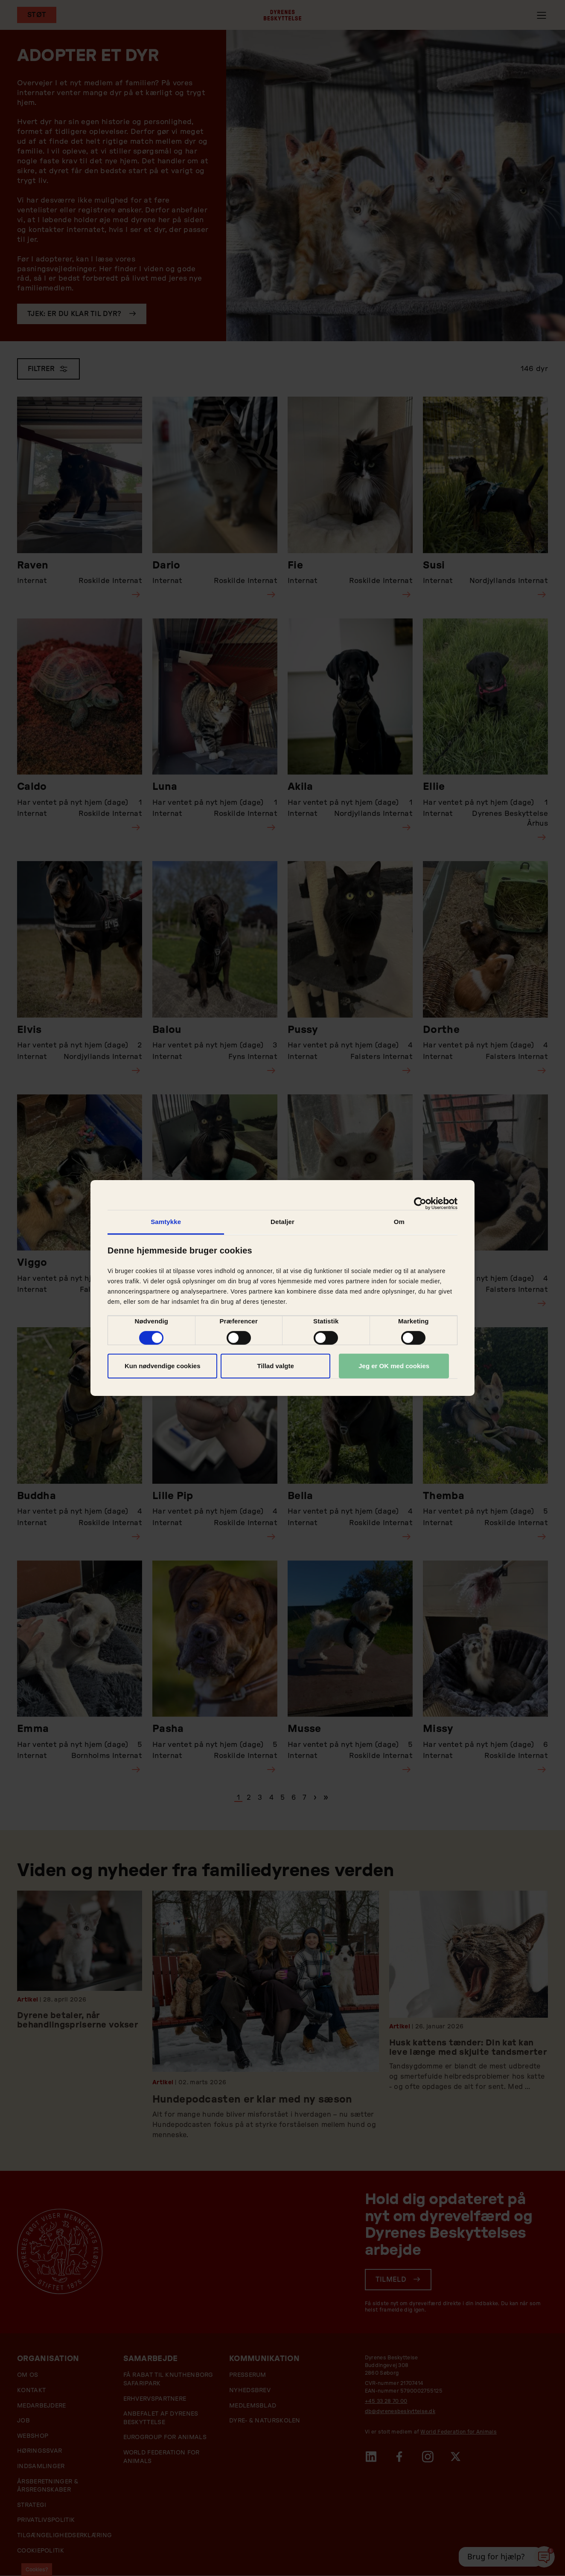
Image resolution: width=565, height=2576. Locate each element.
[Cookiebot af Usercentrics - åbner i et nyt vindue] (420, 1203)
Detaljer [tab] (282, 1221)
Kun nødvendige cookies (163, 1365)
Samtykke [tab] (166, 1221)
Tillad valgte (275, 1365)
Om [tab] (399, 1221)
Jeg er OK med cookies (393, 1365)
